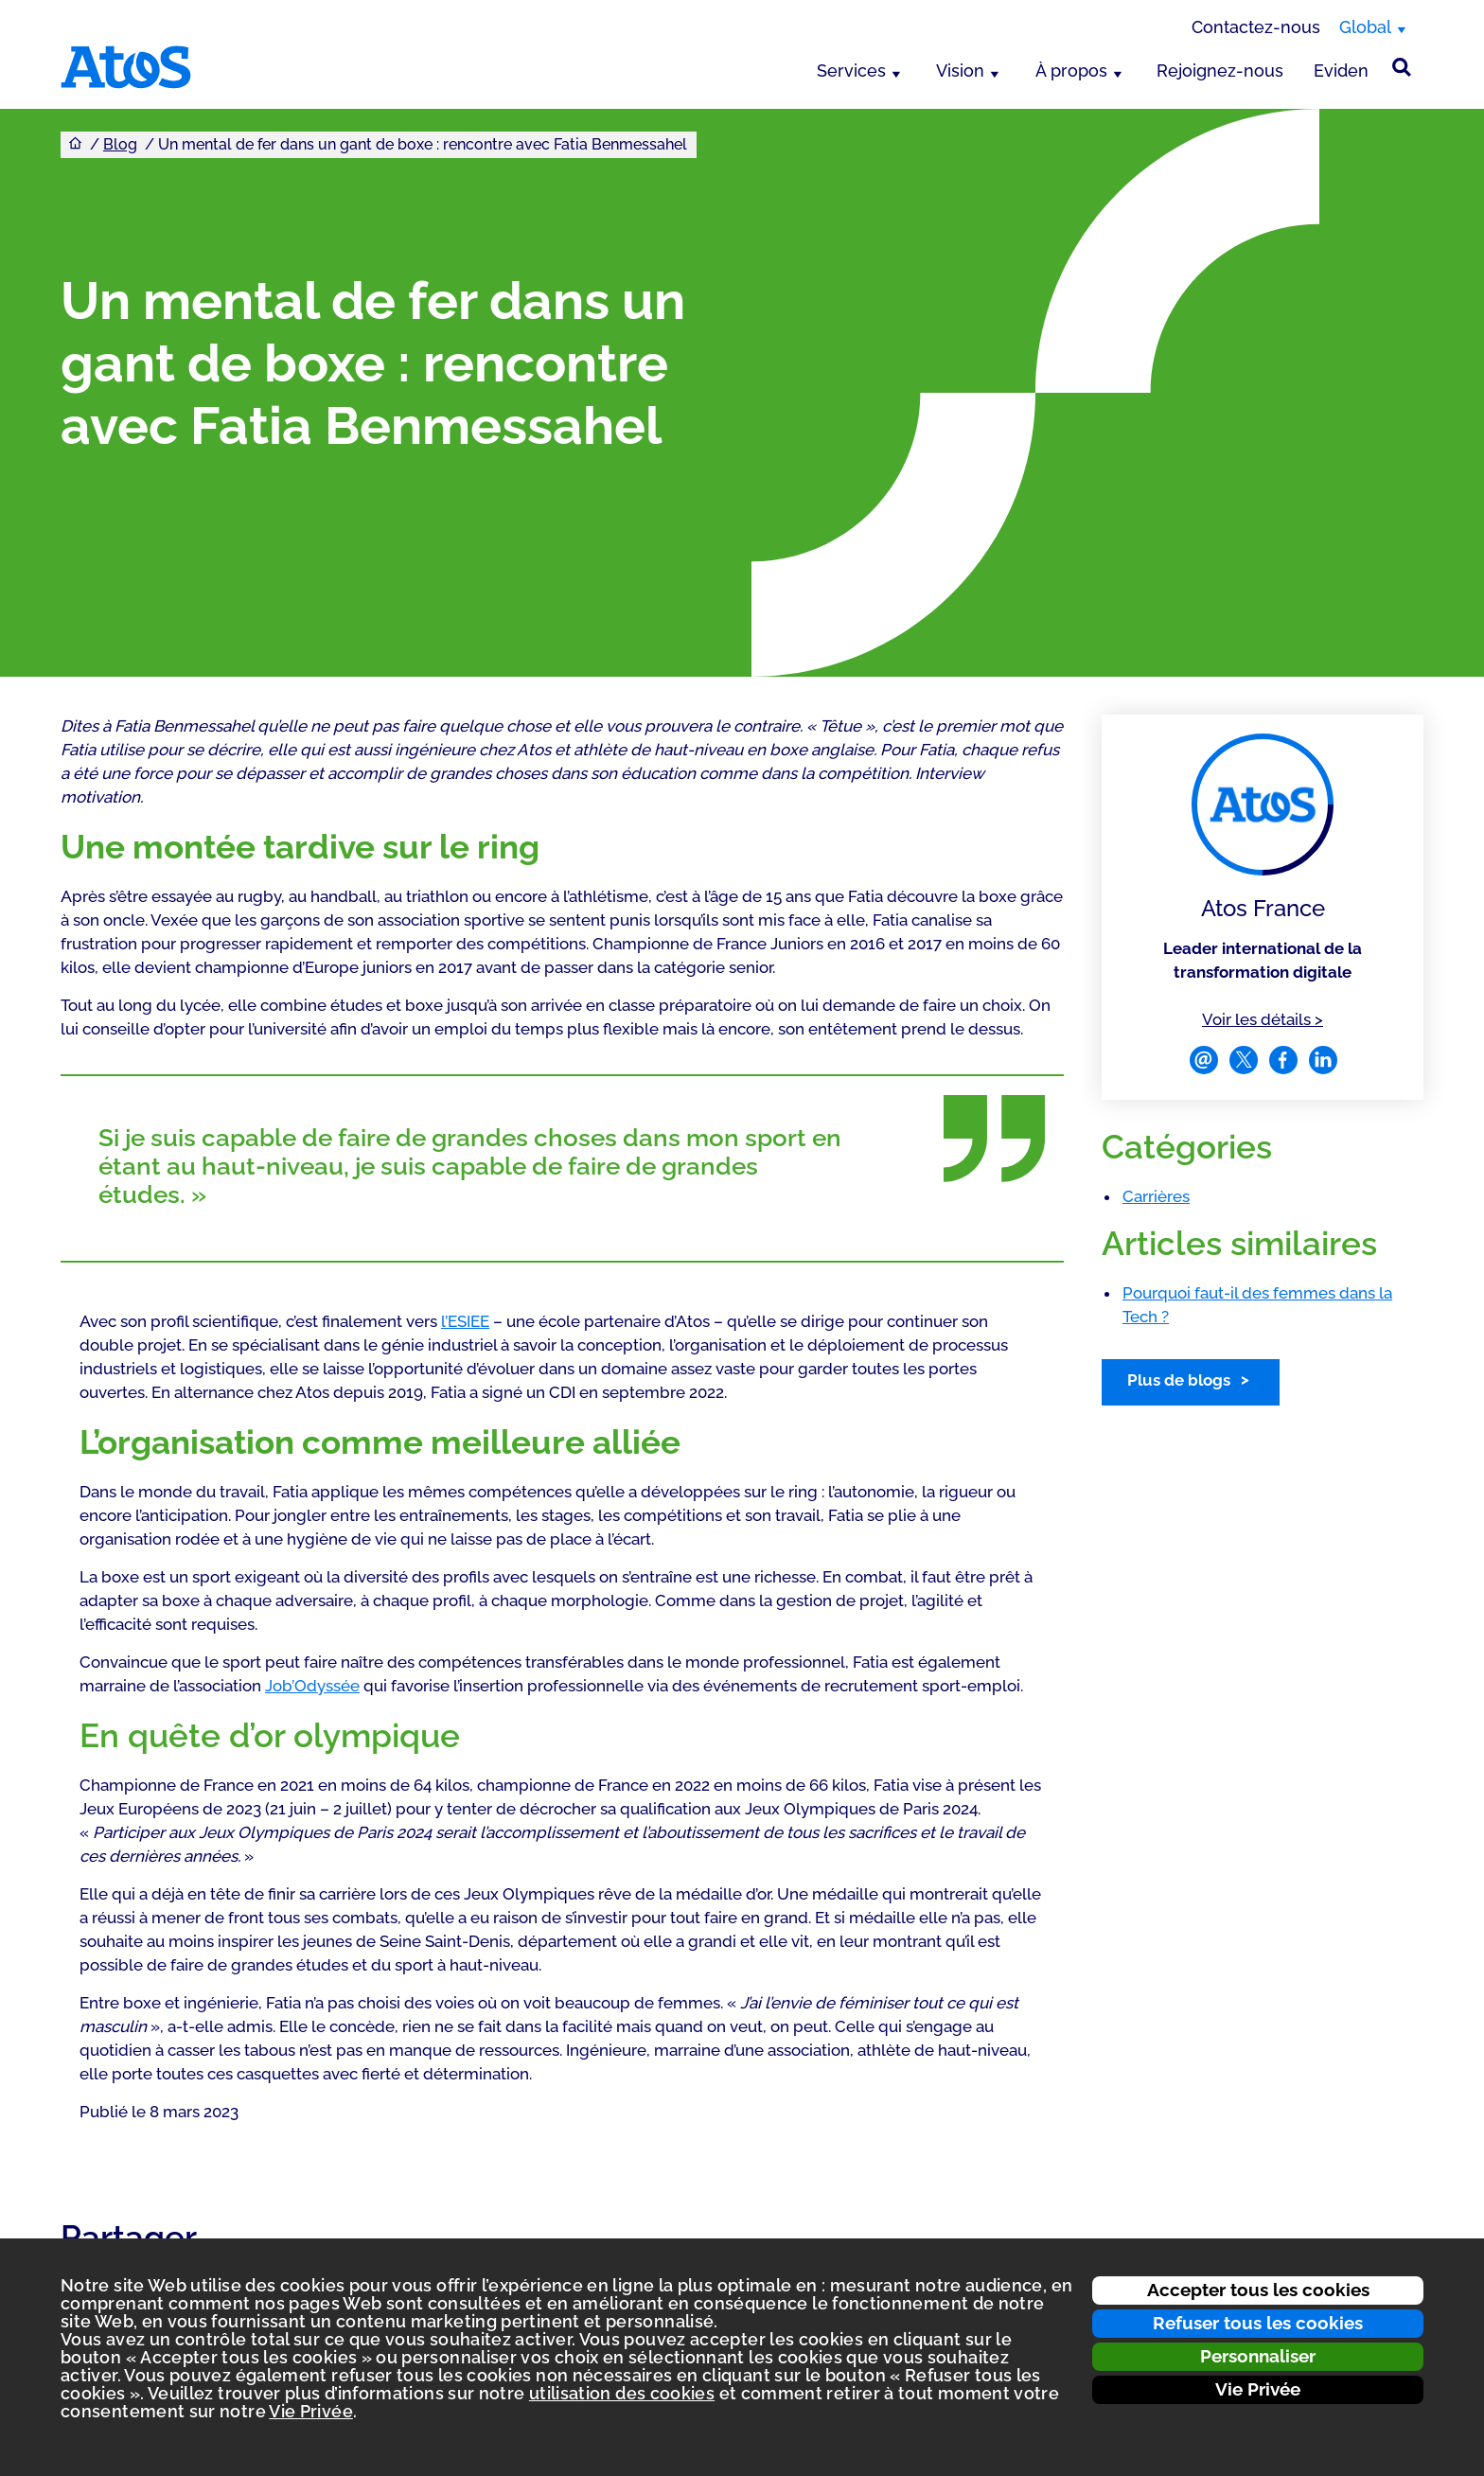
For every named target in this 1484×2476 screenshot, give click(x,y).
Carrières (1156, 1196)
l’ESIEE (465, 1321)
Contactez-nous (1256, 27)
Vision (960, 70)
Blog (120, 144)
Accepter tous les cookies (1258, 2289)
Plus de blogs (1178, 1380)
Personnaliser (1258, 2355)
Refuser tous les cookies (1258, 2322)
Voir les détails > (1262, 1018)
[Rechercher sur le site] (1401, 67)
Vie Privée (1257, 2389)
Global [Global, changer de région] (1365, 27)
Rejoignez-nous (1220, 70)
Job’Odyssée (312, 1685)
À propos (1071, 70)
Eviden (1341, 70)
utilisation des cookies (622, 2393)
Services (851, 70)
